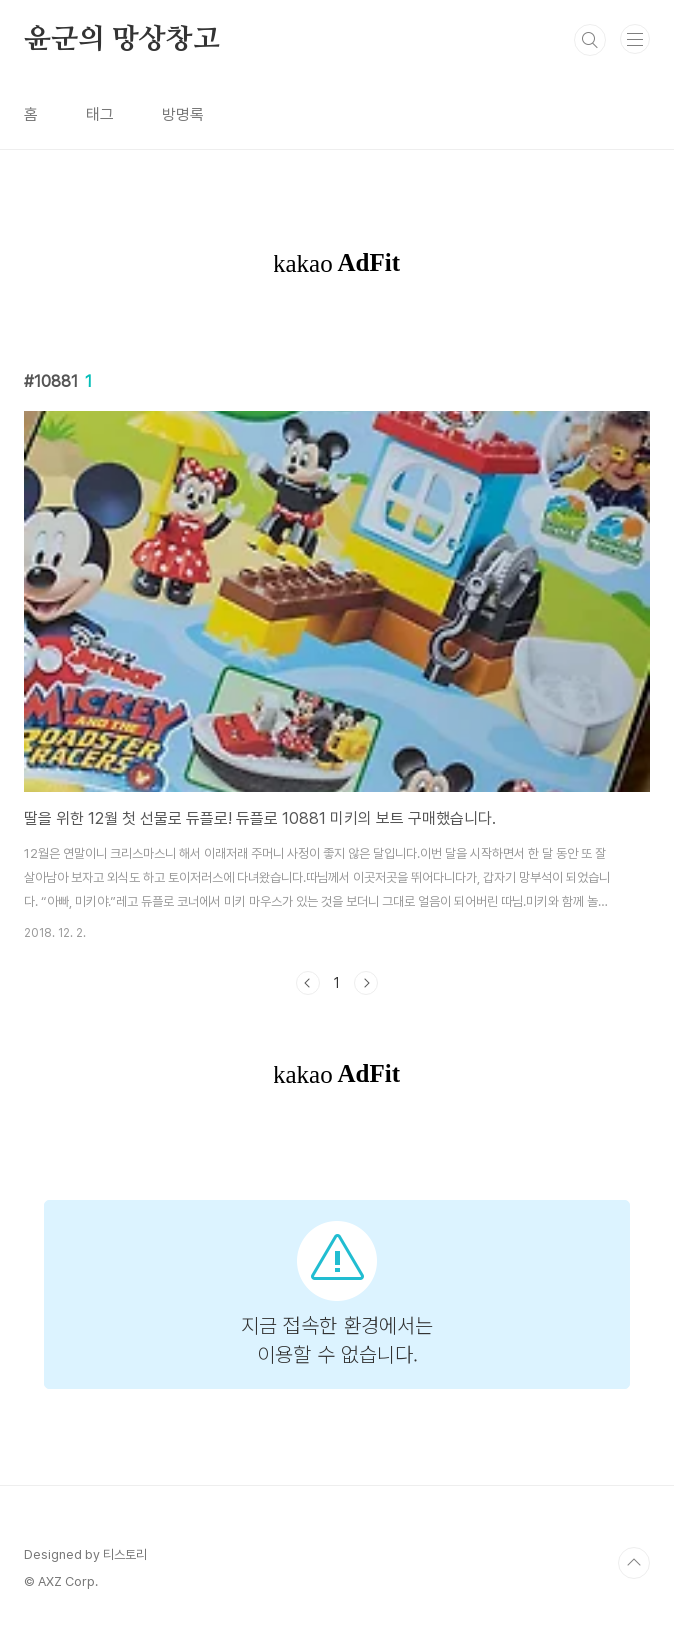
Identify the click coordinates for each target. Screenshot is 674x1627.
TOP (634, 1563)
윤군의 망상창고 (121, 40)
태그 (100, 114)
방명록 (183, 114)
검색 (590, 40)
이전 (308, 983)
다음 (366, 983)
